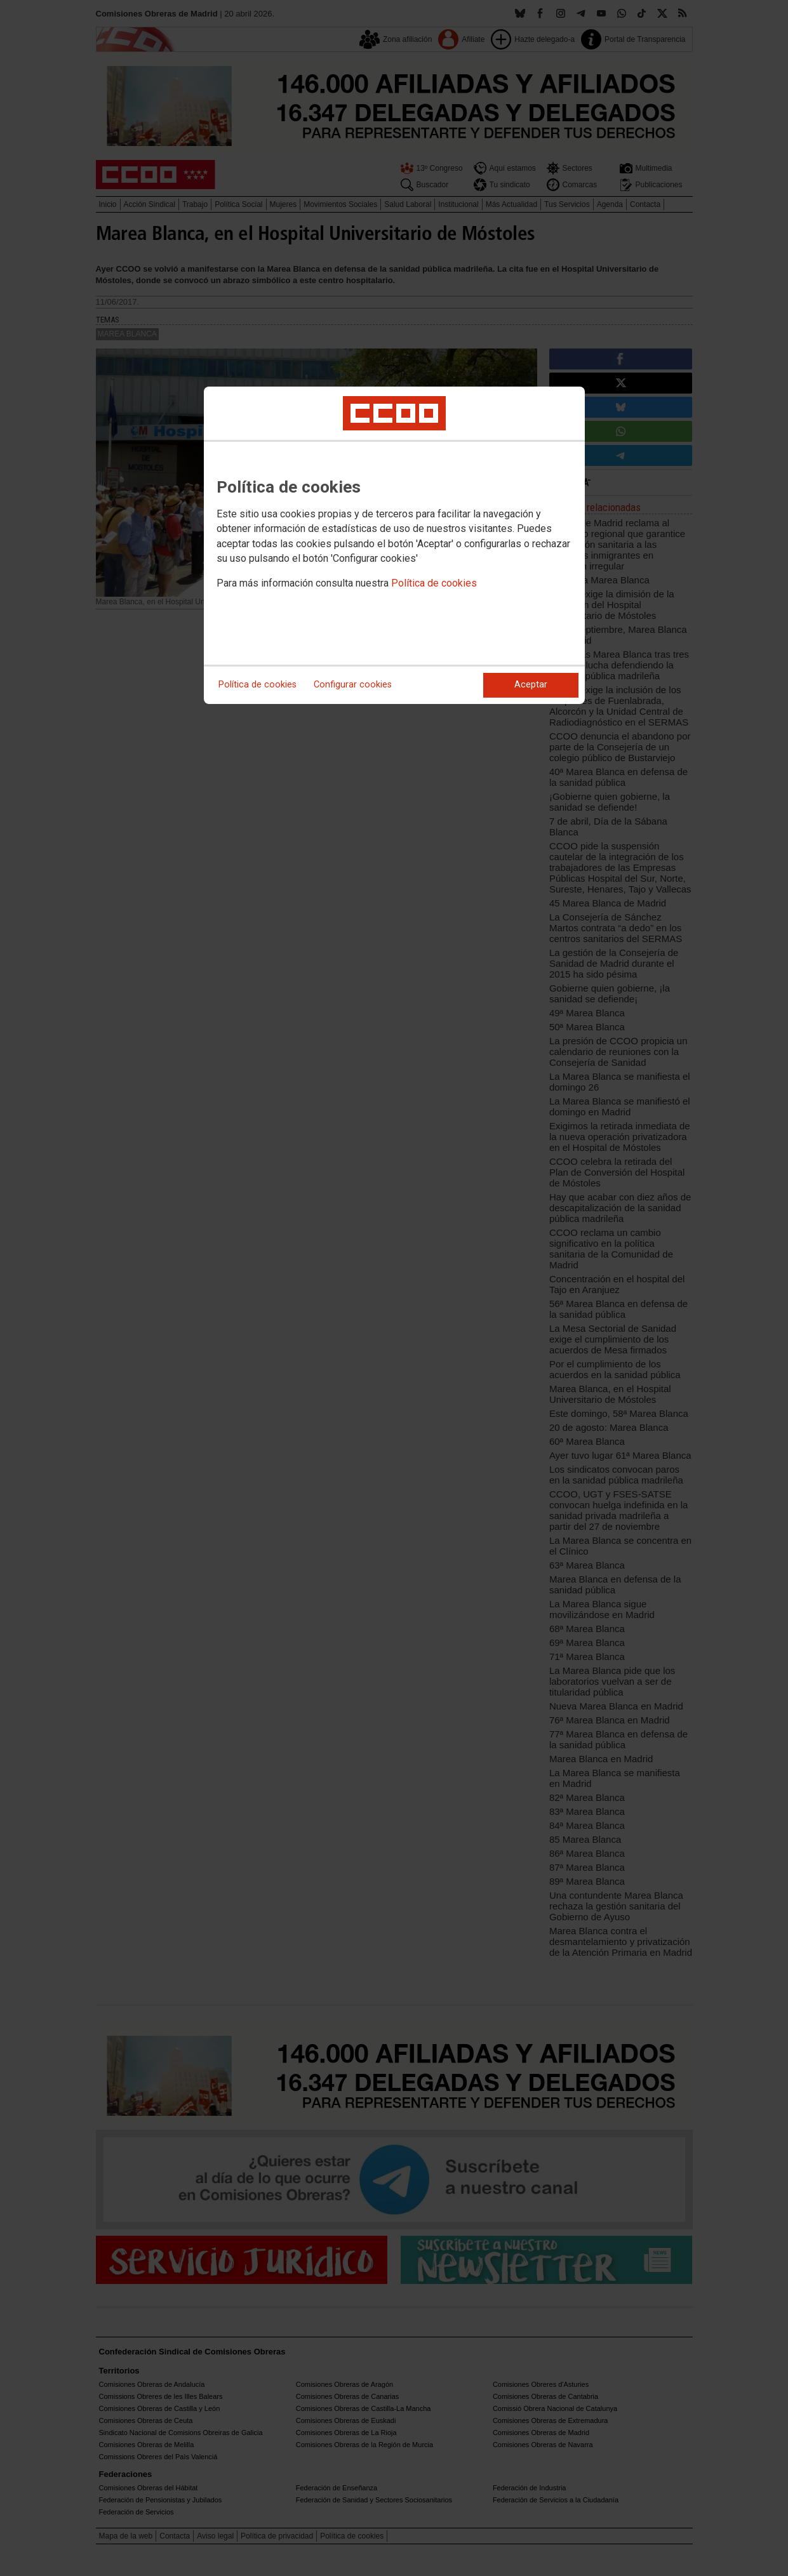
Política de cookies (434, 583)
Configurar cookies (353, 684)
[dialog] (394, 545)
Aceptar (530, 684)
